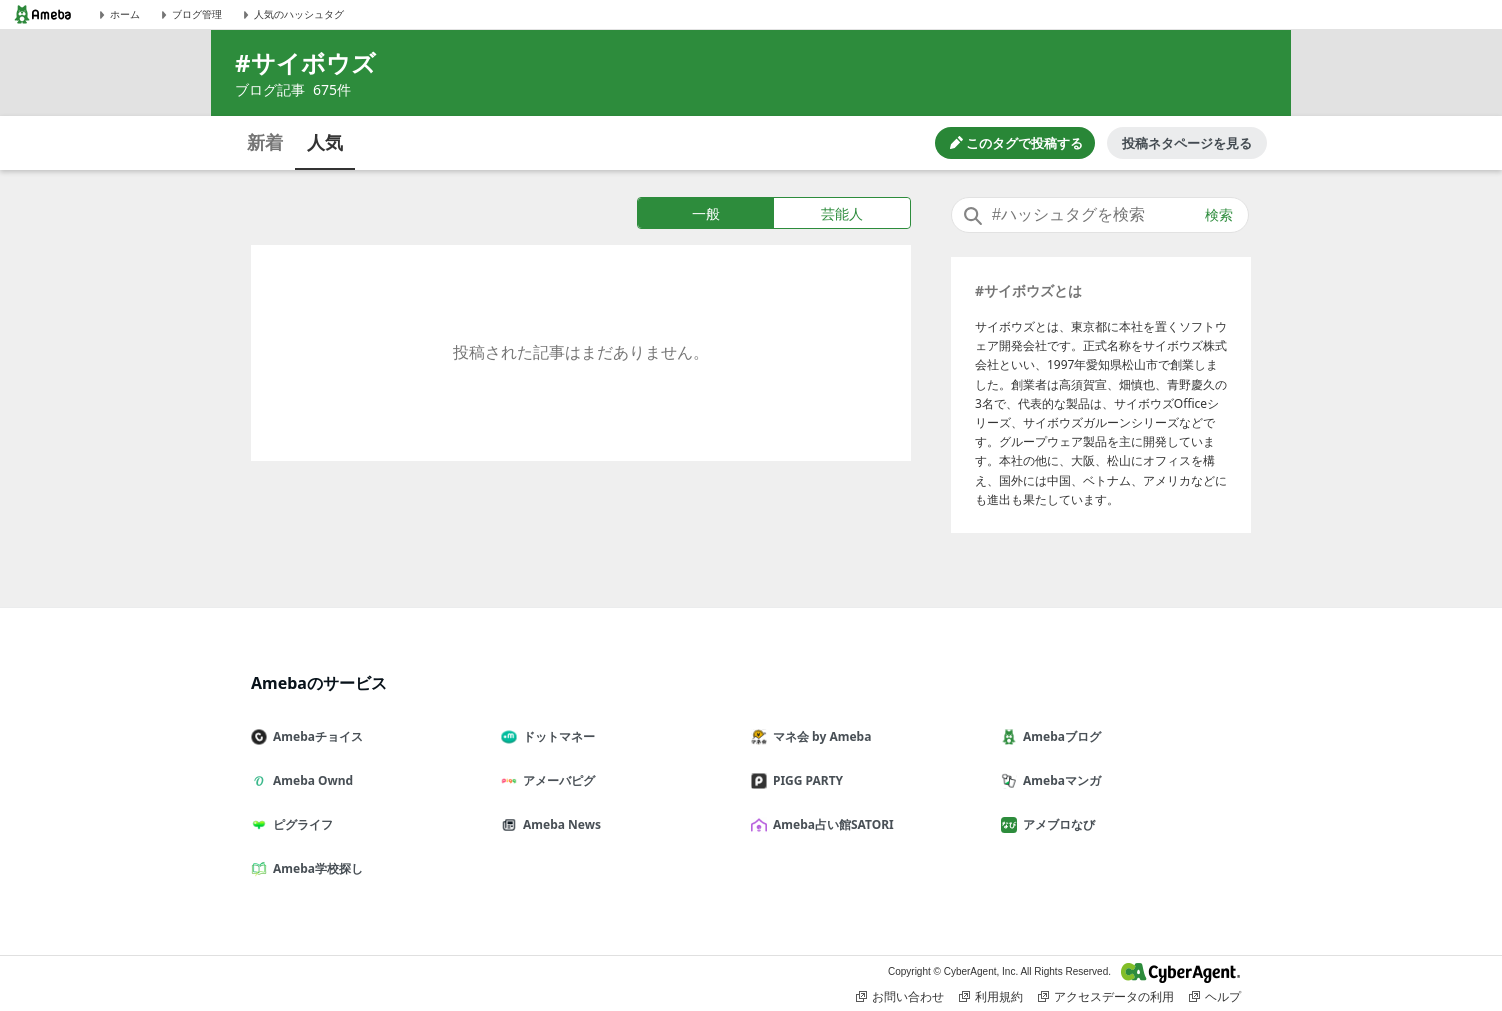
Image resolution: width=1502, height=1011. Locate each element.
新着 (265, 142)
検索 (1219, 215)
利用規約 (991, 997)
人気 (325, 142)
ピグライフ (300, 824)
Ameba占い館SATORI (830, 824)
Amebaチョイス (315, 736)
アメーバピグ (556, 780)
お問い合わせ (900, 997)
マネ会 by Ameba (819, 736)
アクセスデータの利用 (1106, 997)
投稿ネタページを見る (1187, 143)
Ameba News (559, 824)
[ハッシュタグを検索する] (1100, 215)
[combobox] (1100, 215)
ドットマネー (556, 736)
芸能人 (842, 213)
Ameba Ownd (310, 780)
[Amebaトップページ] (43, 14)
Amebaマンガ (1059, 780)
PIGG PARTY (805, 780)
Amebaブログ (1059, 736)
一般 (706, 213)
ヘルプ (1215, 997)
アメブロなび (1056, 824)
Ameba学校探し (315, 868)
